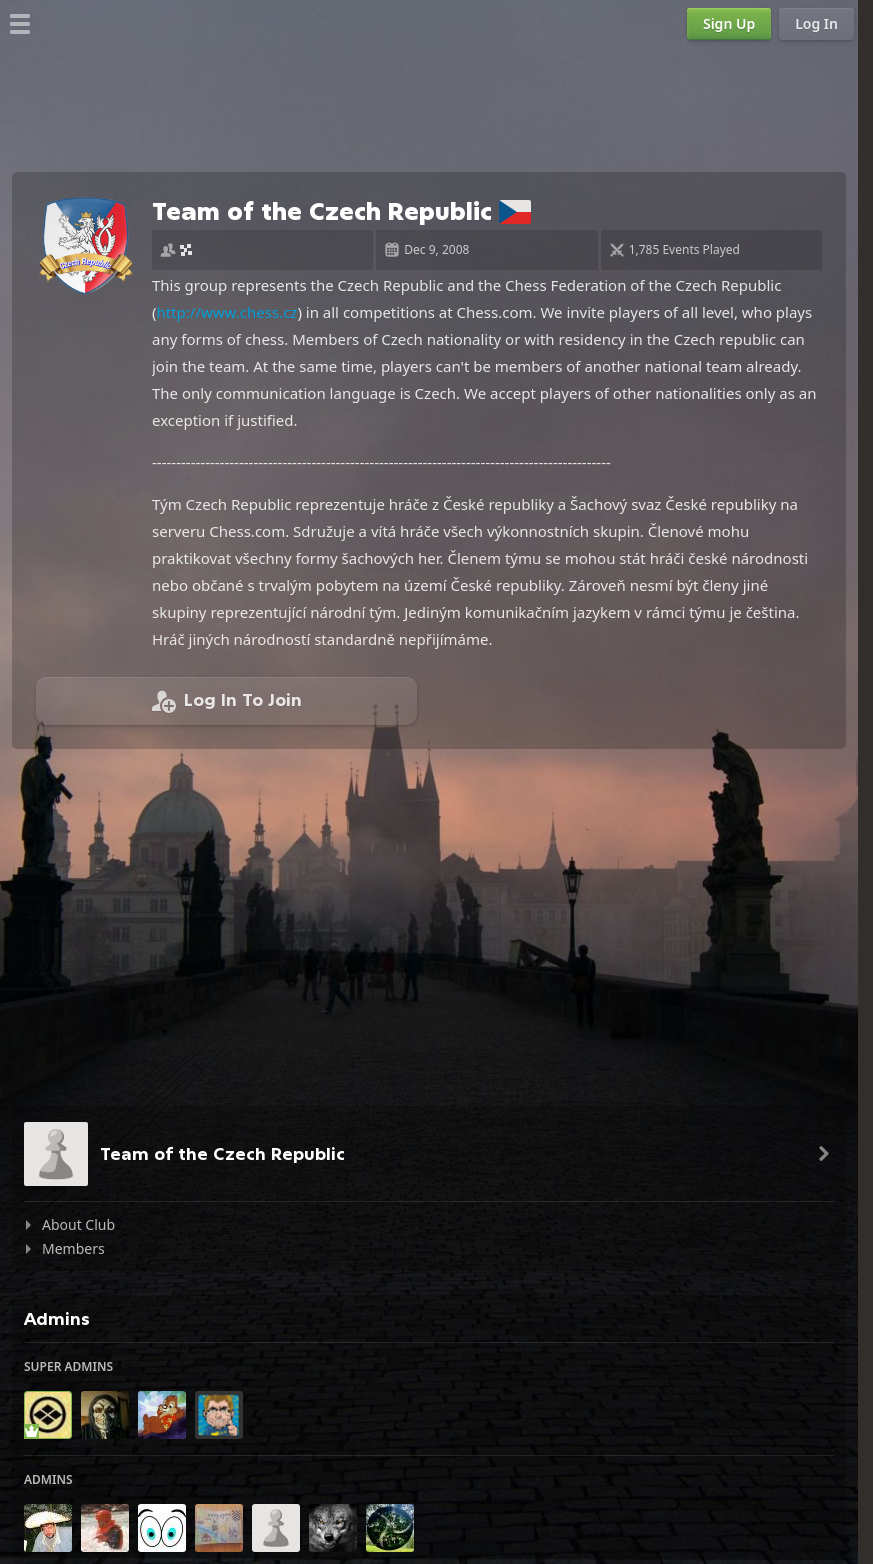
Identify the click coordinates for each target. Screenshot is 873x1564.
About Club (78, 1224)
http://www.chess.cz (227, 312)
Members (73, 1248)
